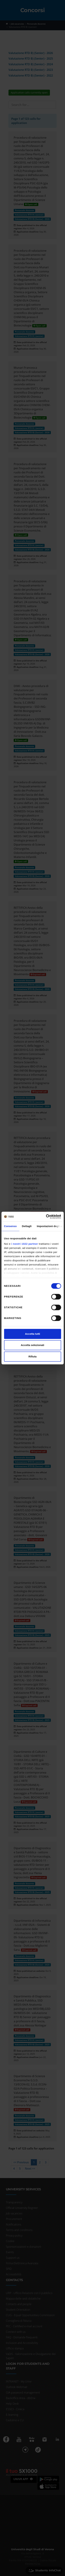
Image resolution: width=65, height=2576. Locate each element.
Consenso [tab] (10, 1226)
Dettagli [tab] (27, 1226)
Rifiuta (32, 1356)
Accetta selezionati (32, 1345)
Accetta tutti (32, 1333)
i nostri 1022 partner (24, 1243)
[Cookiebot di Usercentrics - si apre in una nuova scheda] (46, 1216)
